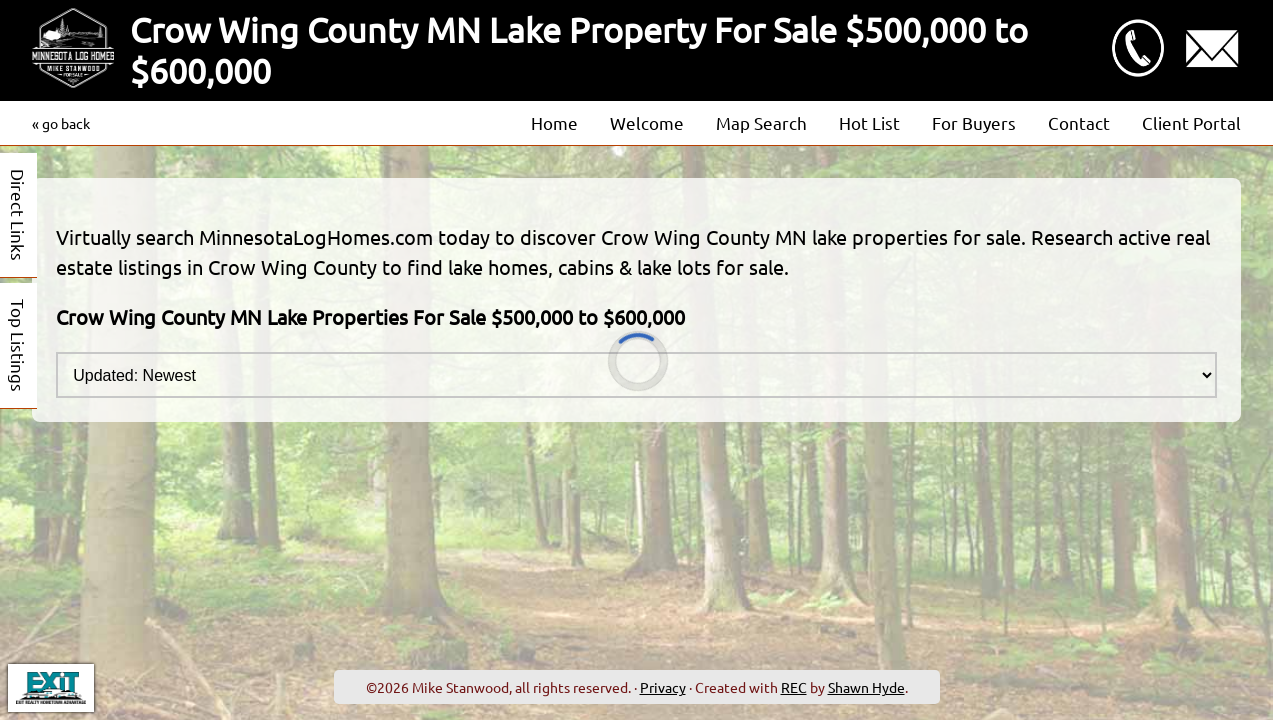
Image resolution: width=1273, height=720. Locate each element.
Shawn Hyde (866, 687)
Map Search (761, 122)
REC (794, 687)
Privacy (663, 687)
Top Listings (18, 345)
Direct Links (18, 215)
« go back (61, 123)
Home (554, 122)
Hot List (869, 122)
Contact (1079, 122)
